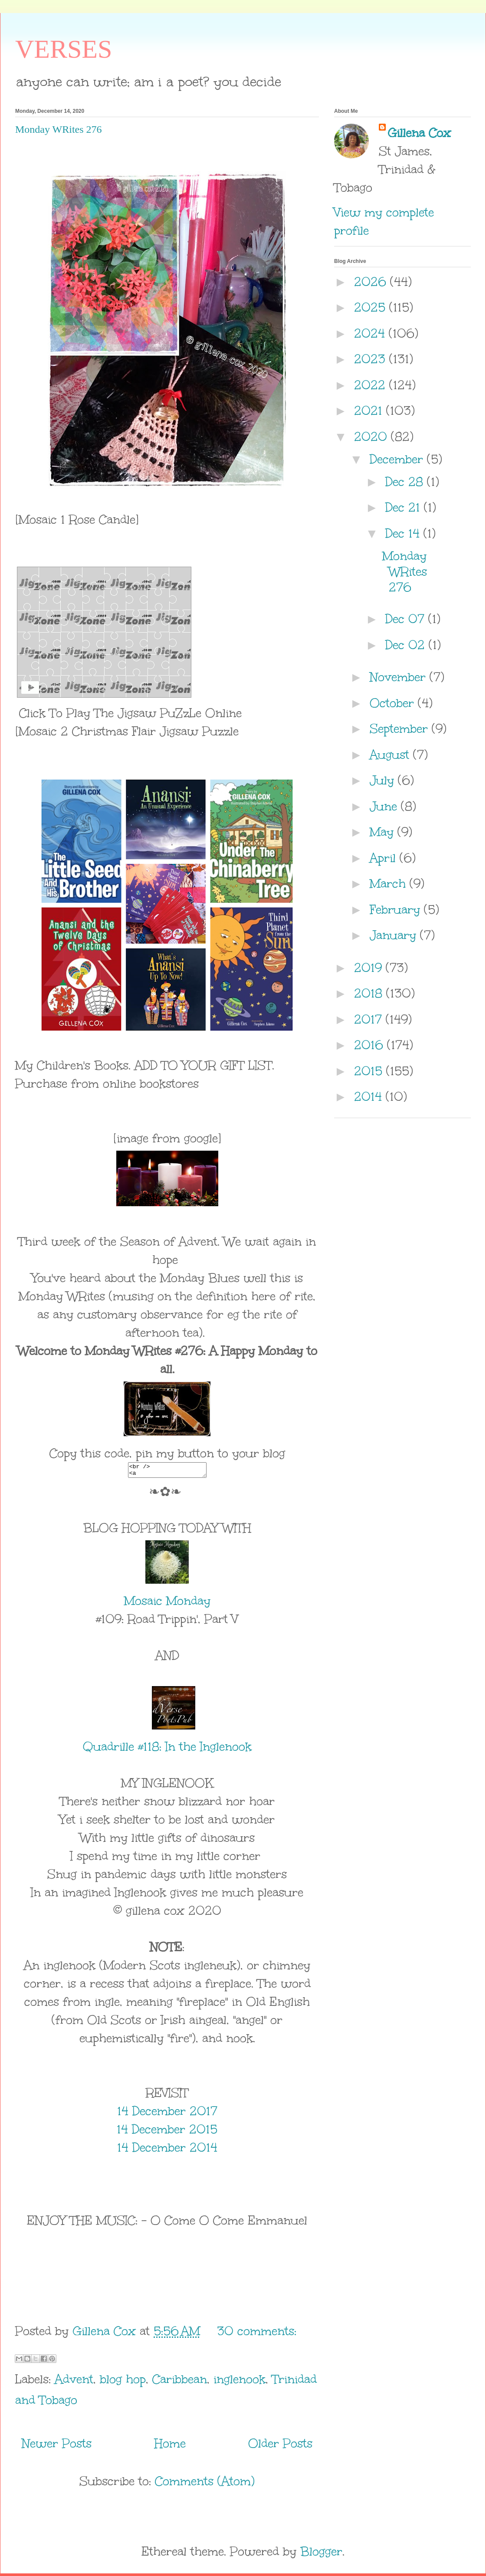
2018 (370, 993)
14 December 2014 (167, 2150)
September (401, 728)
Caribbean (179, 2381)
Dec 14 (404, 533)
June (385, 806)
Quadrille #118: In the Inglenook (167, 1749)
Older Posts (280, 2446)
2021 (370, 410)
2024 (371, 333)
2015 (370, 1071)
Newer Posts (57, 2446)
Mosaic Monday (167, 1603)
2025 (371, 307)
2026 (372, 281)
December (398, 459)
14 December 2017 (167, 2113)
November (400, 677)
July (384, 780)
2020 (372, 436)
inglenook (239, 2381)
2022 (371, 385)
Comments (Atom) (205, 2483)
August (391, 754)
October (394, 703)
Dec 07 (406, 619)
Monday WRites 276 (58, 129)
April (385, 858)
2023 (371, 359)
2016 (370, 1045)
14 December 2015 (167, 2132)
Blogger (321, 2554)
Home (170, 2446)
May (383, 832)
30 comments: (256, 2333)
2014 (370, 1096)
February (397, 909)
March (390, 883)
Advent (74, 2381)
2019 (370, 967)
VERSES (63, 49)
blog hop (123, 2381)
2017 (370, 1019)
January (395, 935)
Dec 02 (407, 645)
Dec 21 (404, 507)
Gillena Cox (419, 133)
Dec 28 (406, 481)
